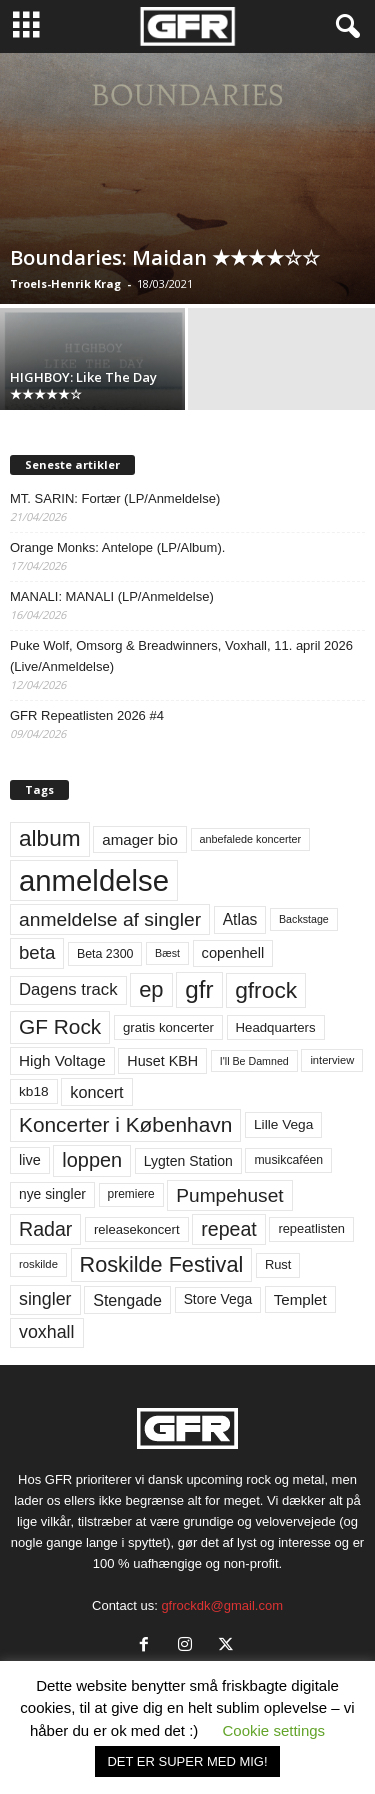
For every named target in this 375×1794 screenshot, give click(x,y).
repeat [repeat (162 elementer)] (229, 1229)
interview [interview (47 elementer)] (332, 1060)
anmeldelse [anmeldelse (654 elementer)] (94, 880)
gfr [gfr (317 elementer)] (199, 989)
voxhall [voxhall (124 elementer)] (47, 1332)
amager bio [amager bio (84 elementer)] (140, 839)
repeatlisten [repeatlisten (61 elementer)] (311, 1228)
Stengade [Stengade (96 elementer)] (127, 1300)
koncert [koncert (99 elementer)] (96, 1092)
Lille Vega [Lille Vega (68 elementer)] (283, 1124)
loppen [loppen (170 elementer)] (92, 1160)
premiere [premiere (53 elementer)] (131, 1194)
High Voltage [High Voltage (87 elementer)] (62, 1060)
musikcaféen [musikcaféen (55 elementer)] (288, 1160)
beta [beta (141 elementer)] (37, 952)
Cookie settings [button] (274, 1730)
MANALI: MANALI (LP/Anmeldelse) (112, 596)
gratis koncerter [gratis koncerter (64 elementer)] (168, 1027)
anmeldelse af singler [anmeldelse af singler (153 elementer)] (110, 919)
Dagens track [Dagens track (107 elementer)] (68, 989)
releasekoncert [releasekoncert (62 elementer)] (137, 1229)
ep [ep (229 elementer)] (151, 989)
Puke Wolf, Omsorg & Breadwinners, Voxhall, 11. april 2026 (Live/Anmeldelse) (181, 656)
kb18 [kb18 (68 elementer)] (34, 1091)
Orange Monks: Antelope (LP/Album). (117, 547)
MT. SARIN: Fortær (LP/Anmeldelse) (115, 498)
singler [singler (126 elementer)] (45, 1299)
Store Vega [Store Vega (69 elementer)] (218, 1299)
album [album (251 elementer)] (50, 838)
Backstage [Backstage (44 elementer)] (304, 919)
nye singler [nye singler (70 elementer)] (52, 1194)
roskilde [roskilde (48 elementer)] (38, 1264)
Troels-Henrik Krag (65, 283)
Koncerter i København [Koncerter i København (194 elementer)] (125, 1124)
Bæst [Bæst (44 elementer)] (167, 953)
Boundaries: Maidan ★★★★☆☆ (165, 257)
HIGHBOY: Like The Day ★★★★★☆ (83, 385)
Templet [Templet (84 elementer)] (300, 1299)
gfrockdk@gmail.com (222, 1605)
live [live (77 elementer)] (30, 1160)
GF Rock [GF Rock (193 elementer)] (60, 1026)
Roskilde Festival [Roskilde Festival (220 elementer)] (162, 1264)
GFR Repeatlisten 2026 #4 (87, 715)
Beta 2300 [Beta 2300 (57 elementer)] (105, 954)
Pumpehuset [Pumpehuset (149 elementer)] (229, 1195)
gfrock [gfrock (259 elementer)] (266, 990)
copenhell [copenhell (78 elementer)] (233, 953)
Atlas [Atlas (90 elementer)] (240, 919)
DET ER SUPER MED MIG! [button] (187, 1761)
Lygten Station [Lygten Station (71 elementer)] (188, 1161)
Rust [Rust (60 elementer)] (278, 1264)
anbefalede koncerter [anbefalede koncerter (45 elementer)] (251, 839)
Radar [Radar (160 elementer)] (45, 1229)
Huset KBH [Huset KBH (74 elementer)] (162, 1061)
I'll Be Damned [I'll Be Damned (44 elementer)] (254, 1061)
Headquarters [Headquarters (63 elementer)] (276, 1027)
